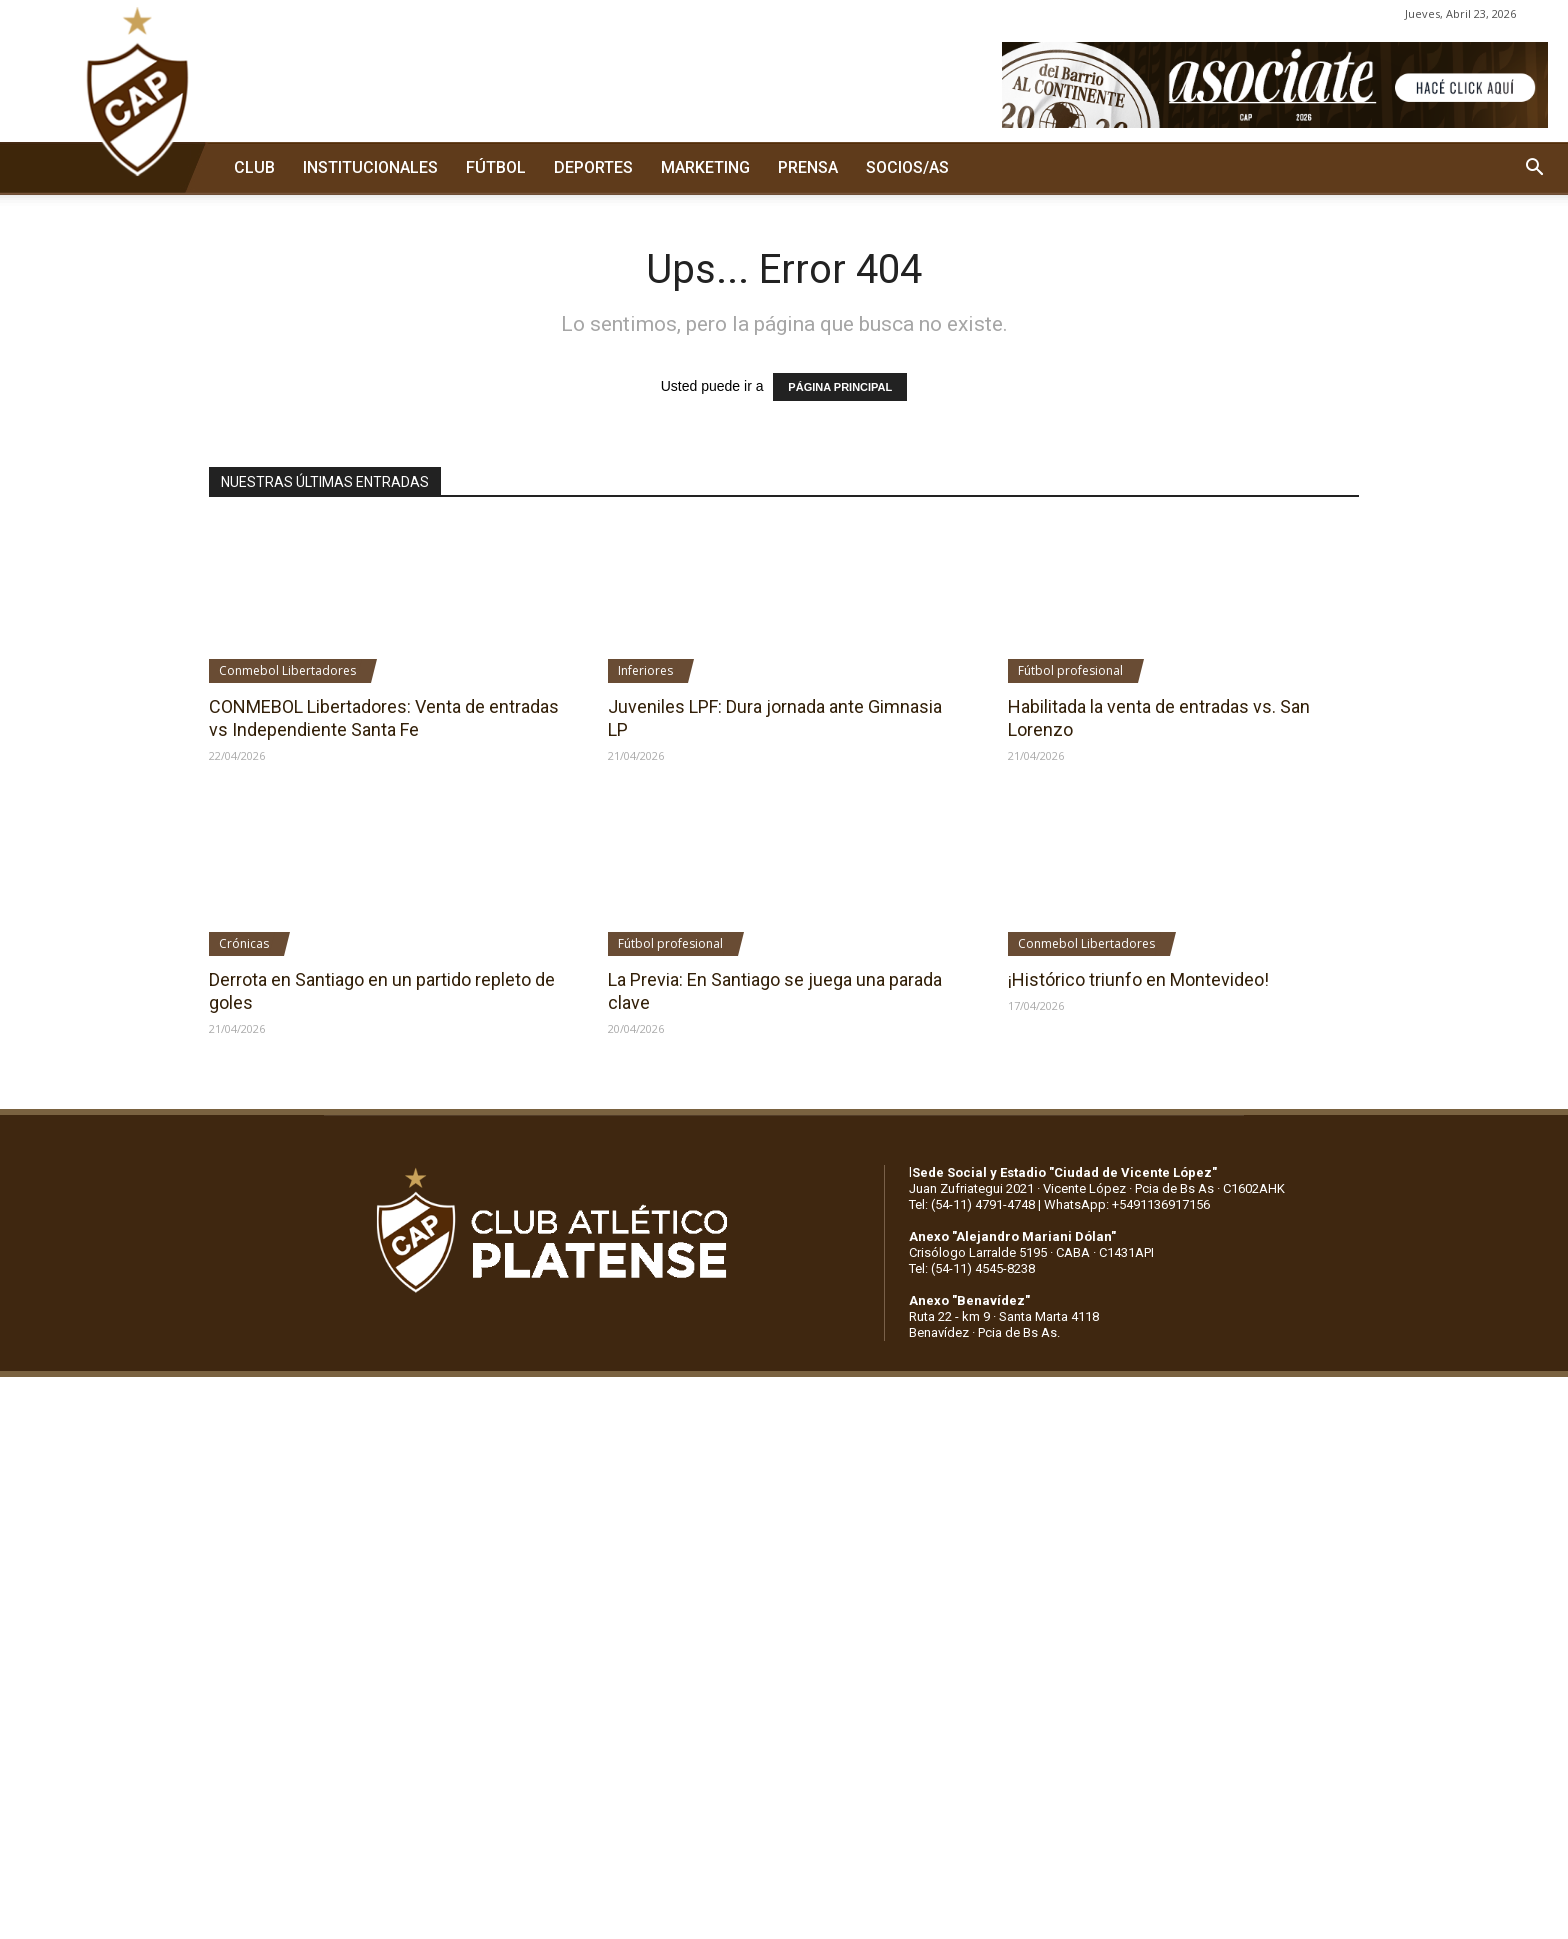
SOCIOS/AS (907, 167)
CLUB (254, 167)
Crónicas (244, 943)
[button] (1534, 168)
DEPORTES (593, 167)
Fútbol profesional (1070, 670)
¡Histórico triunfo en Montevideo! (1138, 979)
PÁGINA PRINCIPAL (840, 387)
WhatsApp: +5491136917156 (1127, 1204)
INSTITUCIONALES (370, 167)
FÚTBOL (496, 167)
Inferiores (645, 670)
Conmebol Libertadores (287, 670)
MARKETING (705, 167)
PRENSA (808, 167)
